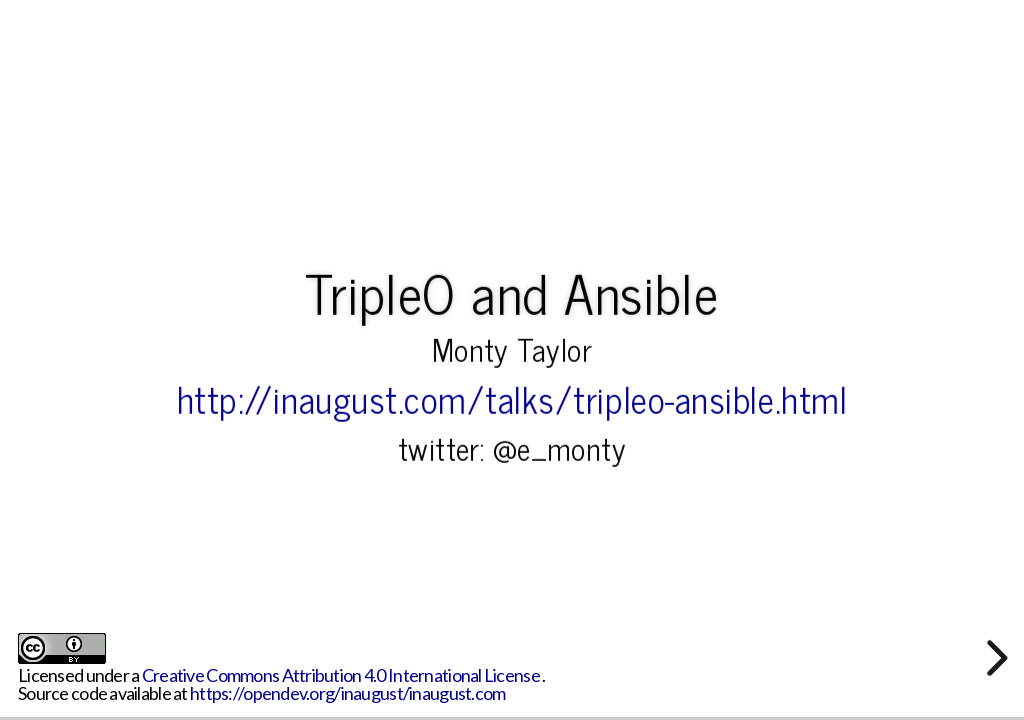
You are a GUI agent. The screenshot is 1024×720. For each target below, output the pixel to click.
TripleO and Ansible (511, 291)
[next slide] (994, 658)
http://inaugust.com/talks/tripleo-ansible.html (512, 398)
